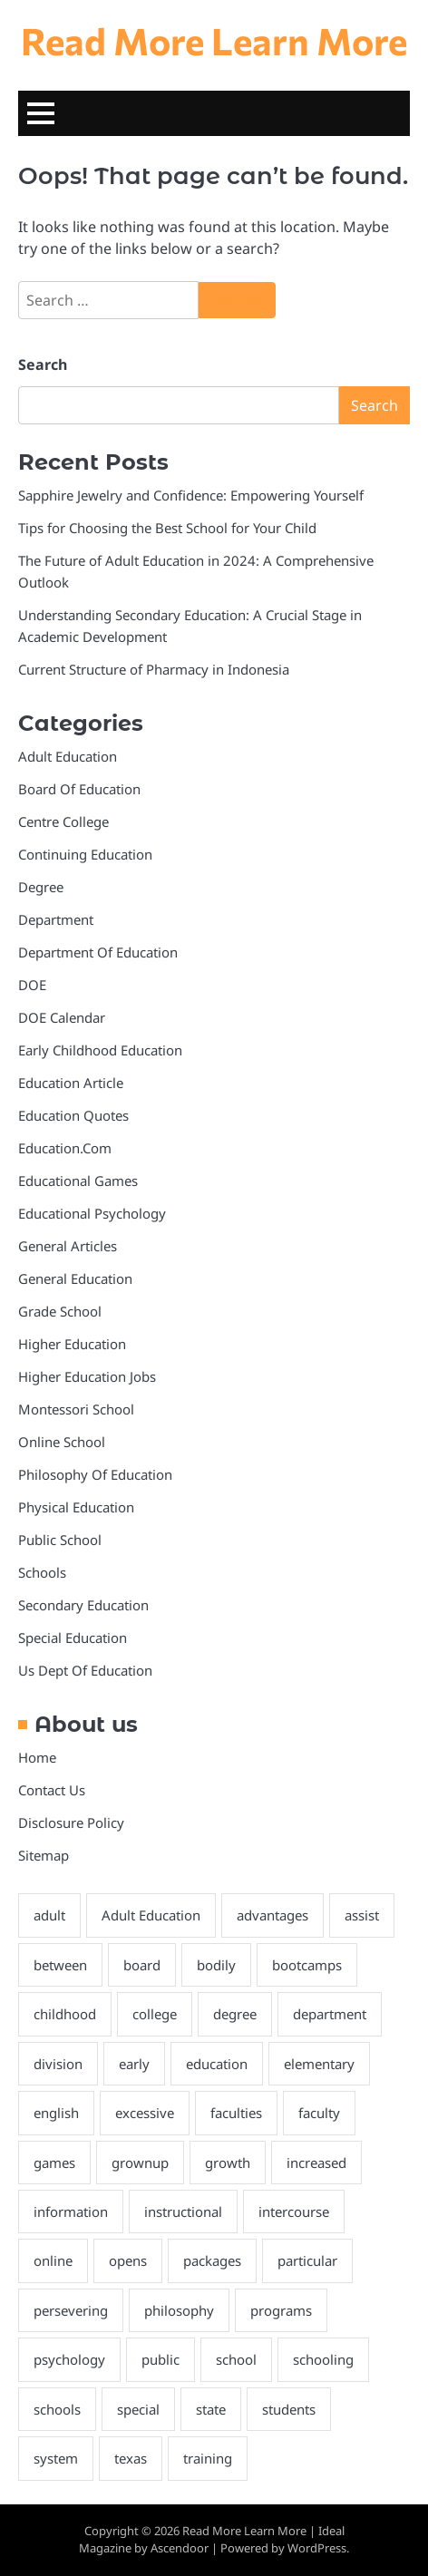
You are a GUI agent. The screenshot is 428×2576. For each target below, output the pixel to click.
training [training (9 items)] (207, 2458)
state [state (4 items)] (211, 2409)
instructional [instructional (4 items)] (183, 2211)
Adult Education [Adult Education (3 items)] (151, 1915)
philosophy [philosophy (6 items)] (179, 2310)
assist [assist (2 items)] (362, 1915)
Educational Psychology (92, 1213)
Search (42, 364)
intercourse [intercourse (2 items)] (293, 2211)
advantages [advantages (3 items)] (272, 1915)
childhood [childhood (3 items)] (65, 2014)
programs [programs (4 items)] (281, 2310)
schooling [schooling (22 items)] (323, 2359)
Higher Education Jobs (87, 1376)
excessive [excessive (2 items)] (144, 2113)
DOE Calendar (61, 1017)
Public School (60, 1540)
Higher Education (72, 1344)
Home (37, 1757)
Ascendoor (180, 2548)
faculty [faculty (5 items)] (319, 2113)
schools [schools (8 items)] (57, 2409)
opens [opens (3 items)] (128, 2260)
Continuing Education (85, 854)
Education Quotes (73, 1115)
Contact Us (51, 1790)
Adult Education (67, 756)
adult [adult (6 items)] (49, 1915)
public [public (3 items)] (160, 2359)
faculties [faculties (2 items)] (236, 2113)
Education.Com (65, 1148)
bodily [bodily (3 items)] (216, 1965)
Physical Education (76, 1507)
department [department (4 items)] (329, 2014)
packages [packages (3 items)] (212, 2260)
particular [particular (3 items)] (307, 2260)
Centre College (63, 821)
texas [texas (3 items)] (130, 2458)
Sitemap (43, 1855)
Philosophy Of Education (95, 1474)
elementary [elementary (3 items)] (319, 2064)
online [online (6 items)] (53, 2260)
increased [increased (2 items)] (316, 2162)
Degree (40, 887)
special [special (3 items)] (138, 2409)
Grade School (60, 1311)
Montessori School (76, 1409)
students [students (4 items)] (289, 2409)
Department (55, 919)
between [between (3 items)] (60, 1965)
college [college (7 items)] (154, 2014)
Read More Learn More (214, 40)
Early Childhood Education (100, 1050)
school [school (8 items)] (236, 2359)
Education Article (70, 1083)
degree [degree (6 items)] (235, 2014)
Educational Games (78, 1180)
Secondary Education (83, 1605)
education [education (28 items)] (217, 2064)
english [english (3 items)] (56, 2113)
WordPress (316, 2548)
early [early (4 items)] (134, 2064)
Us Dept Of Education (85, 1670)
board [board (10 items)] (141, 1965)
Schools (42, 1572)
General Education (75, 1278)
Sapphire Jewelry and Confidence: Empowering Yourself (191, 495)
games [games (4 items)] (54, 2162)
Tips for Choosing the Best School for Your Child (167, 528)
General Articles (67, 1246)
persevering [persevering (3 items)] (71, 2310)
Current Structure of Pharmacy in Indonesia (153, 669)
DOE (32, 985)
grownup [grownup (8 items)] (140, 2162)
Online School (61, 1442)
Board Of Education (79, 789)
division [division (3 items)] (58, 2064)
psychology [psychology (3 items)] (69, 2359)
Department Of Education (98, 952)
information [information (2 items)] (71, 2211)
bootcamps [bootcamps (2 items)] (307, 1965)
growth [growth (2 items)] (227, 2162)
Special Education (72, 1637)
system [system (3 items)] (56, 2458)
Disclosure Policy (71, 1822)
